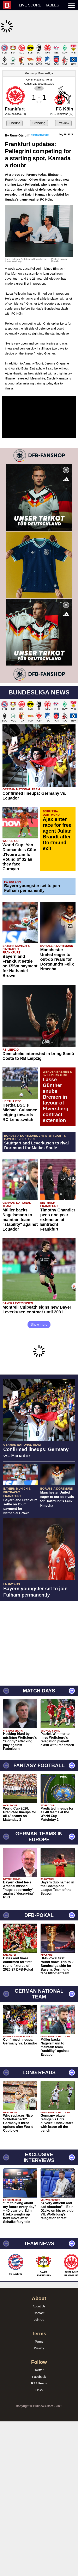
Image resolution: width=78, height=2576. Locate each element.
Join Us (39, 2486)
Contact (39, 2479)
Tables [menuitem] (52, 5)
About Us (39, 2472)
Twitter (38, 2536)
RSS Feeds (39, 2549)
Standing (38, 204)
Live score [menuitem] (30, 5)
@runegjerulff (39, 216)
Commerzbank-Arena (39, 161)
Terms (39, 2508)
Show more (39, 1491)
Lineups (14, 204)
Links (39, 2556)
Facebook (39, 2543)
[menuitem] (9, 5)
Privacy (39, 2514)
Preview (63, 204)
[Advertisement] (39, 81)
